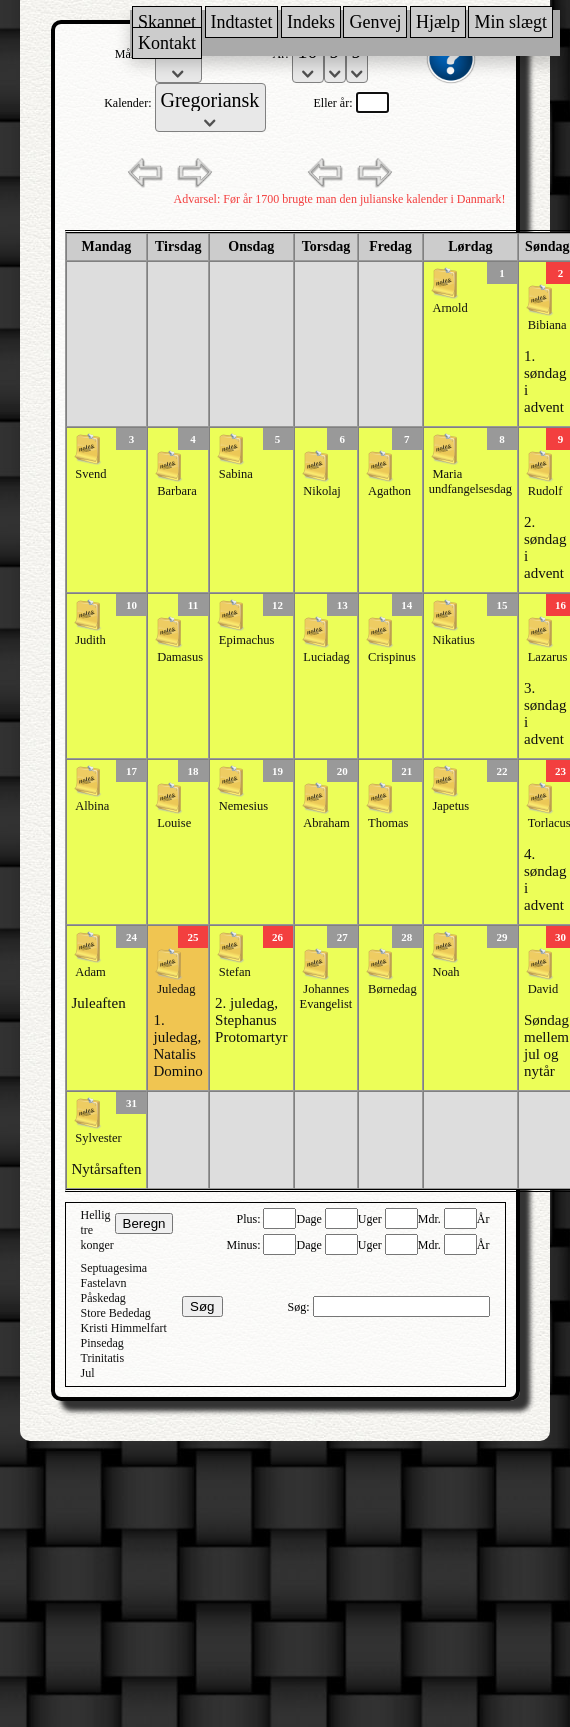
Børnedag (392, 989)
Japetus (450, 806)
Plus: (249, 1219)
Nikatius (453, 640)
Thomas (388, 823)
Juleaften (99, 1003)
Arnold (449, 308)
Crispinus (392, 657)
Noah (445, 972)
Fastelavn (104, 1283)
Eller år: (335, 103)
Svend (90, 474)
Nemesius (243, 806)
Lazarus (548, 657)
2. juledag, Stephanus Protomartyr (251, 1020)
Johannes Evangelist (326, 996)
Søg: (299, 1307)
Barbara (177, 491)
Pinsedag (102, 1343)
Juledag (176, 989)
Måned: (135, 54)
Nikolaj (322, 491)
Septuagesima (114, 1268)
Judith (90, 640)
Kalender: (129, 103)
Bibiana (547, 325)
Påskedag (103, 1298)
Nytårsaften (107, 1169)
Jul (88, 1373)
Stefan (235, 972)
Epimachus (247, 640)
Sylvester (98, 1138)
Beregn (144, 1223)
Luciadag (326, 657)
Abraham (326, 823)
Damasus (180, 657)
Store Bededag (116, 1313)
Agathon (389, 491)
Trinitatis (103, 1358)
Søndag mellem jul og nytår (546, 1045)
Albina (92, 806)
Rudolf (545, 491)
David (543, 989)
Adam (90, 972)
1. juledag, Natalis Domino (177, 1045)
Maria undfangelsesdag (470, 481)
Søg (202, 1306)
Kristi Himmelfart (124, 1328)
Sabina (236, 474)
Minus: (244, 1245)
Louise (174, 823)
